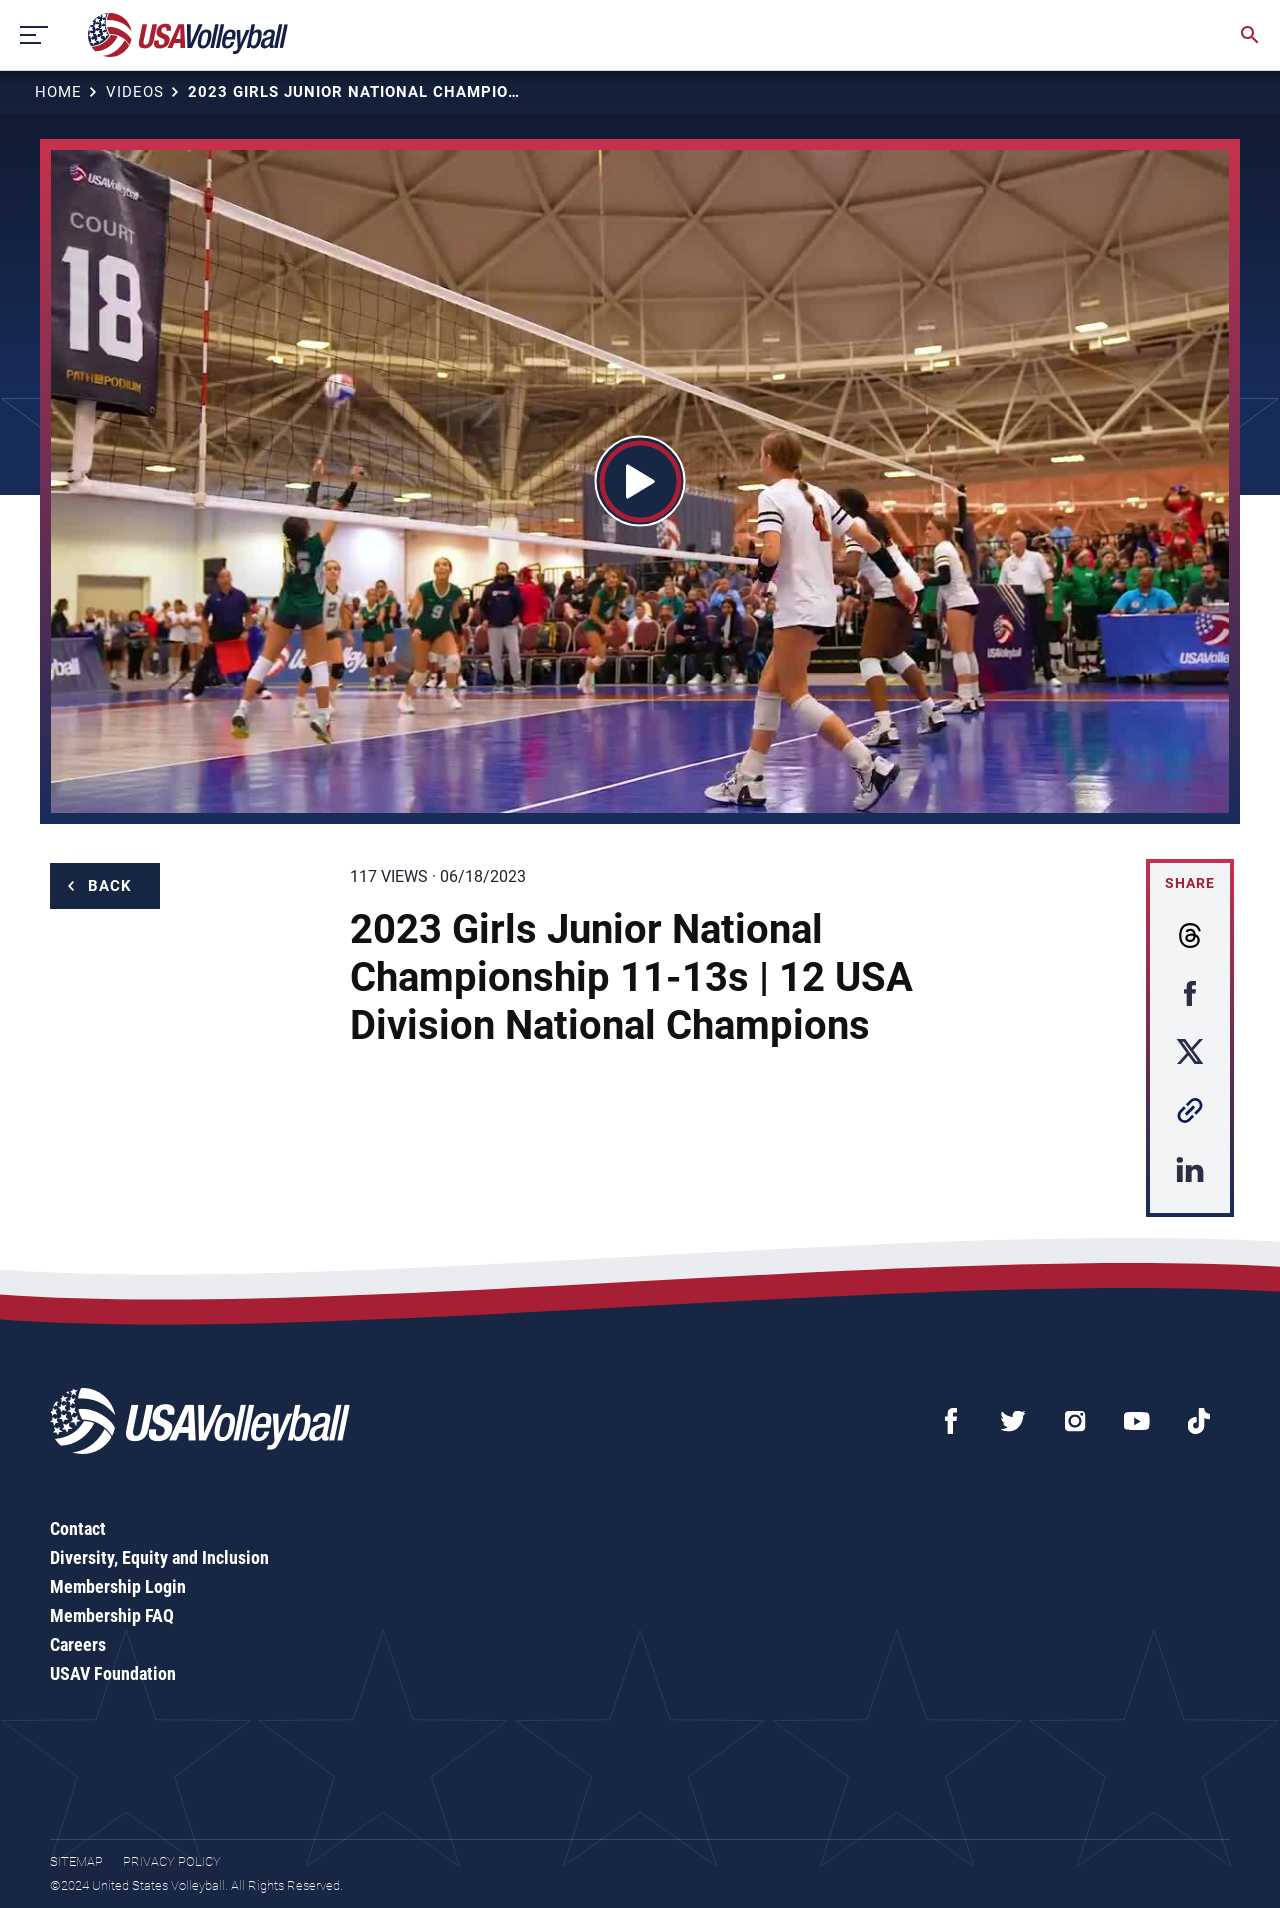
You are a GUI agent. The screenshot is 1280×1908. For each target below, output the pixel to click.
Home (58, 92)
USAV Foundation (113, 1673)
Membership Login (118, 1586)
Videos (135, 92)
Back (110, 886)
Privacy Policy (172, 1861)
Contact (78, 1528)
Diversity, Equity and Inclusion (159, 1557)
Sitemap (76, 1861)
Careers (78, 1644)
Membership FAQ (112, 1615)
